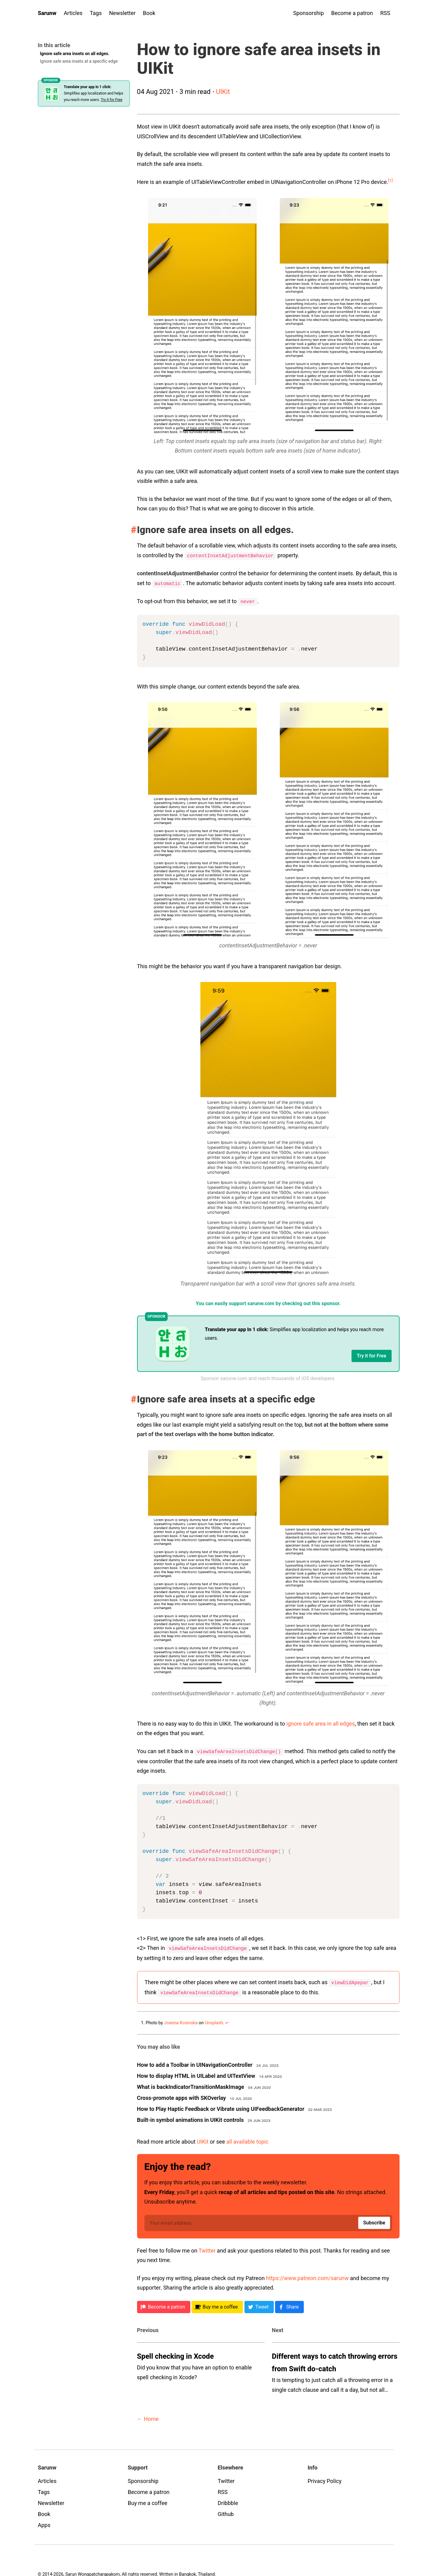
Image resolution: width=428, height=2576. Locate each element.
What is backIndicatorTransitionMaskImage (190, 2084)
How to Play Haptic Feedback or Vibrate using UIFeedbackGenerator (220, 2106)
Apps (44, 2522)
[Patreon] (163, 2304)
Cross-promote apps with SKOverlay (181, 2095)
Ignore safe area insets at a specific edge (79, 61)
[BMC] (217, 2304)
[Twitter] (259, 2304)
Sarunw (47, 13)
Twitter (207, 2248)
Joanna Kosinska (181, 2020)
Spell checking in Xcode (175, 2354)
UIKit (223, 91)
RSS (385, 13)
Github (226, 2511)
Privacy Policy (325, 2478)
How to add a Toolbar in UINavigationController (195, 2062)
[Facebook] (289, 2304)
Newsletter (122, 13)
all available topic (247, 2139)
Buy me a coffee (147, 2500)
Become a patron (352, 13)
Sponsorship (308, 13)
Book (149, 13)
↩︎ (227, 2020)
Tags (96, 13)
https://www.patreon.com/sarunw (307, 2275)
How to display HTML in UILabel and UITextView (196, 2073)
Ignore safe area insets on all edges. (75, 53)
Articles (73, 13)
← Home (148, 2417)
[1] (390, 180)
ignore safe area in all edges (320, 1722)
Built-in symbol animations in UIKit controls (190, 2117)
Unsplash (214, 2020)
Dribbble (228, 2500)
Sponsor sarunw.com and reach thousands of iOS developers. (268, 1377)
